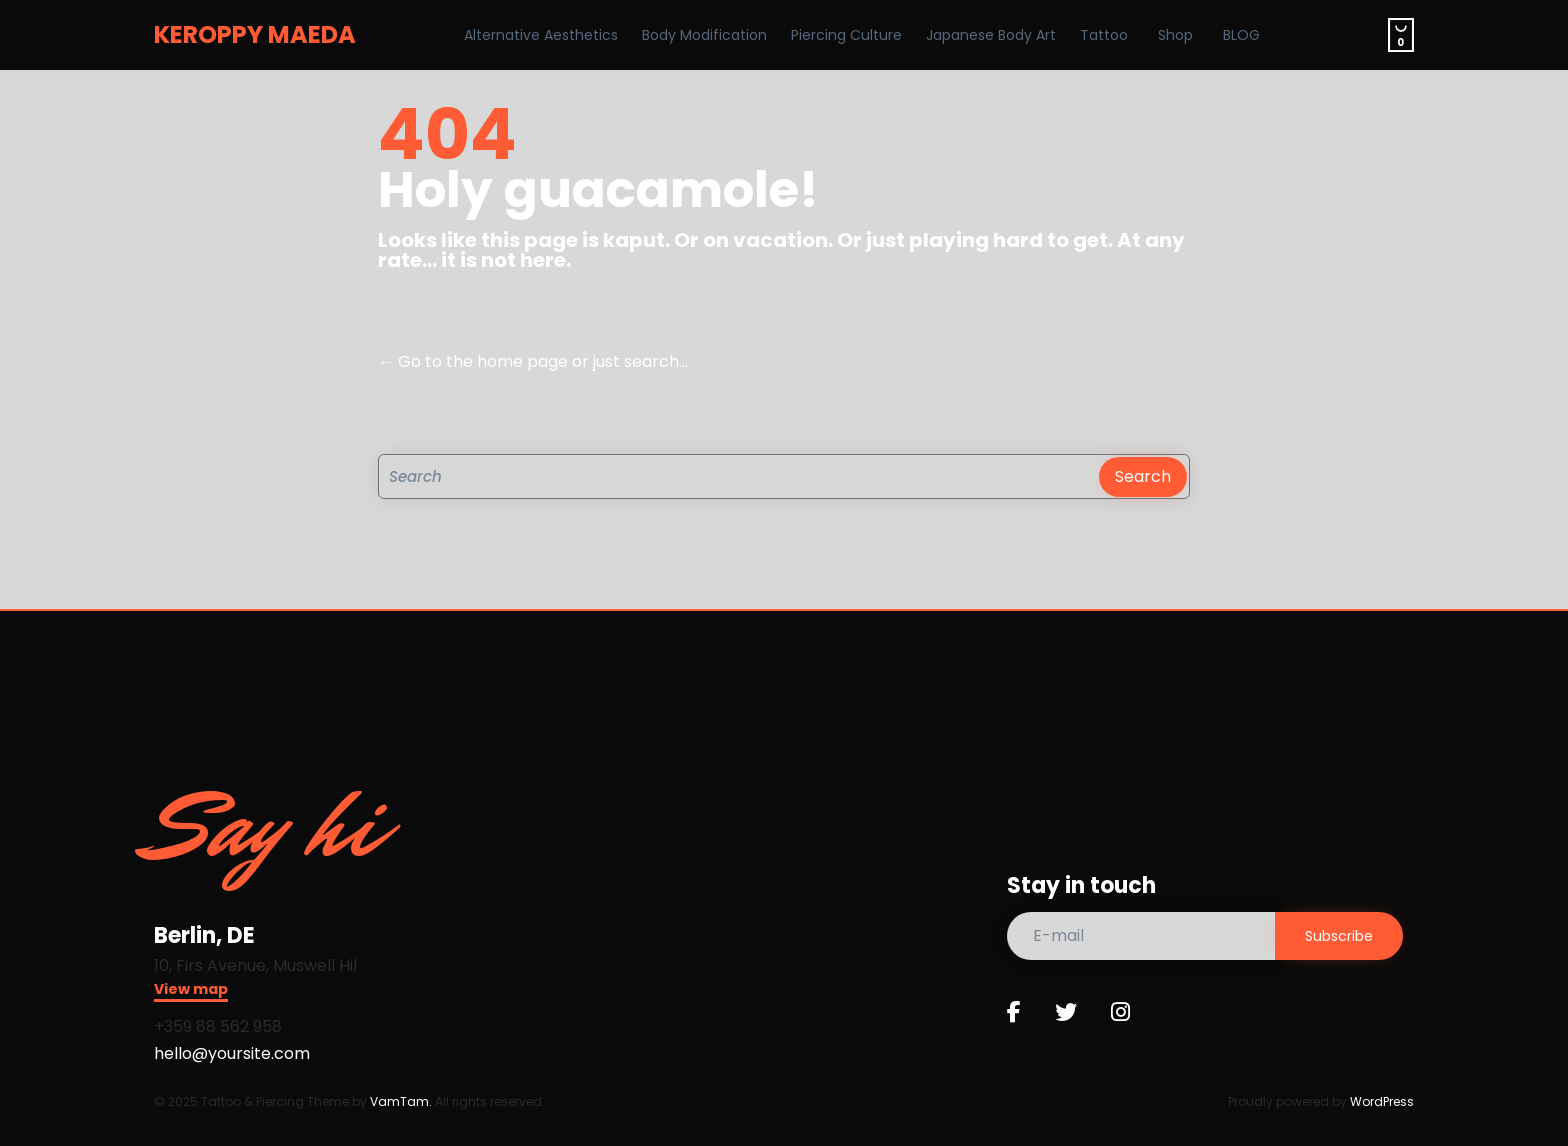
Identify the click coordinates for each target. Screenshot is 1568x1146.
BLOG (1241, 35)
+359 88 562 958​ (218, 1026)
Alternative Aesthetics (541, 35)
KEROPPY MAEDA (255, 35)
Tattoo (1104, 35)
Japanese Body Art (991, 35)
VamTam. (401, 1101)
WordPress (1382, 1101)
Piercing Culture (846, 35)
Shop (1175, 35)
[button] (191, 991)
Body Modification (704, 35)
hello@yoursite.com (232, 1053)
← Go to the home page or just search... (533, 361)
